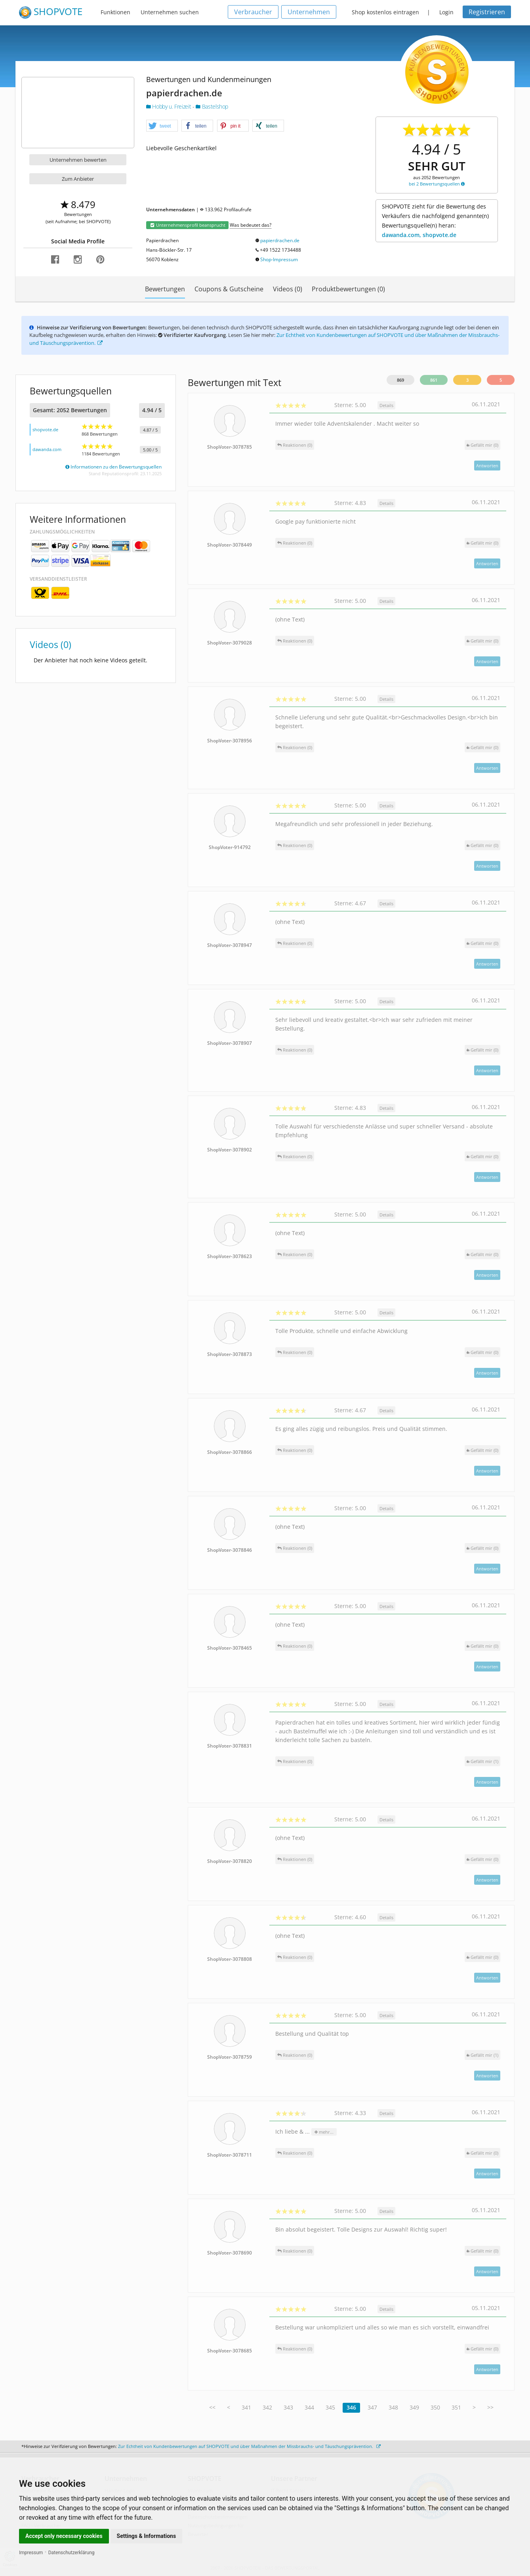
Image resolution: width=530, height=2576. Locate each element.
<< (212, 2407)
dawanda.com (46, 449)
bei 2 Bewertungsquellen (437, 184)
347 (372, 2407)
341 (246, 2407)
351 (456, 2407)
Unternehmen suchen (170, 12)
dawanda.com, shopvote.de (419, 235)
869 (400, 380)
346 (351, 2407)
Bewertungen (165, 289)
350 (435, 2407)
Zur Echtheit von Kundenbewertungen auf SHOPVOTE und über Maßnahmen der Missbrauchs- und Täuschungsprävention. (249, 2446)
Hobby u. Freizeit (169, 106)
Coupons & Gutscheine (228, 289)
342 (267, 2407)
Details (386, 405)
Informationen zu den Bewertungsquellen (113, 466)
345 (330, 2407)
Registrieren (487, 12)
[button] (162, 126)
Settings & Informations (146, 2536)
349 (414, 2407)
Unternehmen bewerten (78, 159)
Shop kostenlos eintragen (385, 12)
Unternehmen (309, 12)
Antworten (487, 466)
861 (433, 380)
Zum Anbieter (78, 178)
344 (309, 2407)
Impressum (31, 2552)
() (482, 445)
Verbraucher (253, 12)
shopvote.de (45, 429)
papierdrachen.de (279, 240)
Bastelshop (212, 106)
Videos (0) (287, 289)
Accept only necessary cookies (64, 2536)
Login (446, 12)
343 (288, 2407)
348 (393, 2407)
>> (490, 2407)
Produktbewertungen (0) (348, 289)
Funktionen (115, 12)
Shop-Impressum (279, 259)
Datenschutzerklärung (71, 2552)
